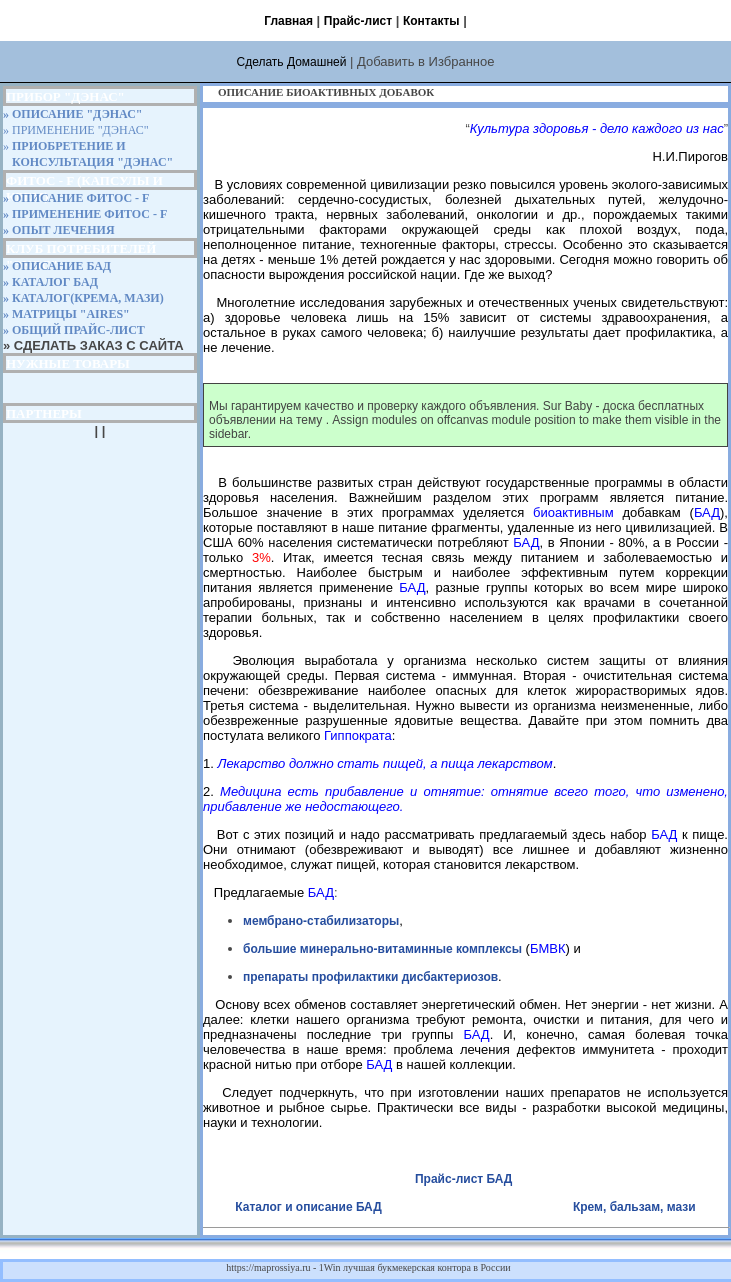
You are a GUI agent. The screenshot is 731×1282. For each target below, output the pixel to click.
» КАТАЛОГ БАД (50, 282)
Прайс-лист (358, 21)
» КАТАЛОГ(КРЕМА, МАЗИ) (83, 298)
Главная (288, 21)
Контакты (431, 21)
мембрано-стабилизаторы (321, 921)
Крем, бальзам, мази (634, 1207)
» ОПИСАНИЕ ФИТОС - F (76, 198)
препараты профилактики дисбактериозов (370, 977)
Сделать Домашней (291, 62)
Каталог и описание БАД (310, 1207)
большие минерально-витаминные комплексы (382, 949)
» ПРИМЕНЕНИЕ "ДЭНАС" (76, 130)
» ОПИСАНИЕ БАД (57, 266)
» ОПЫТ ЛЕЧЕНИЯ (59, 230)
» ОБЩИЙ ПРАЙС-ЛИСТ (74, 330)
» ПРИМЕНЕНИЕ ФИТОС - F (85, 214)
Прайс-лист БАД (463, 1179)
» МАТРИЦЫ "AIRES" (66, 314)
